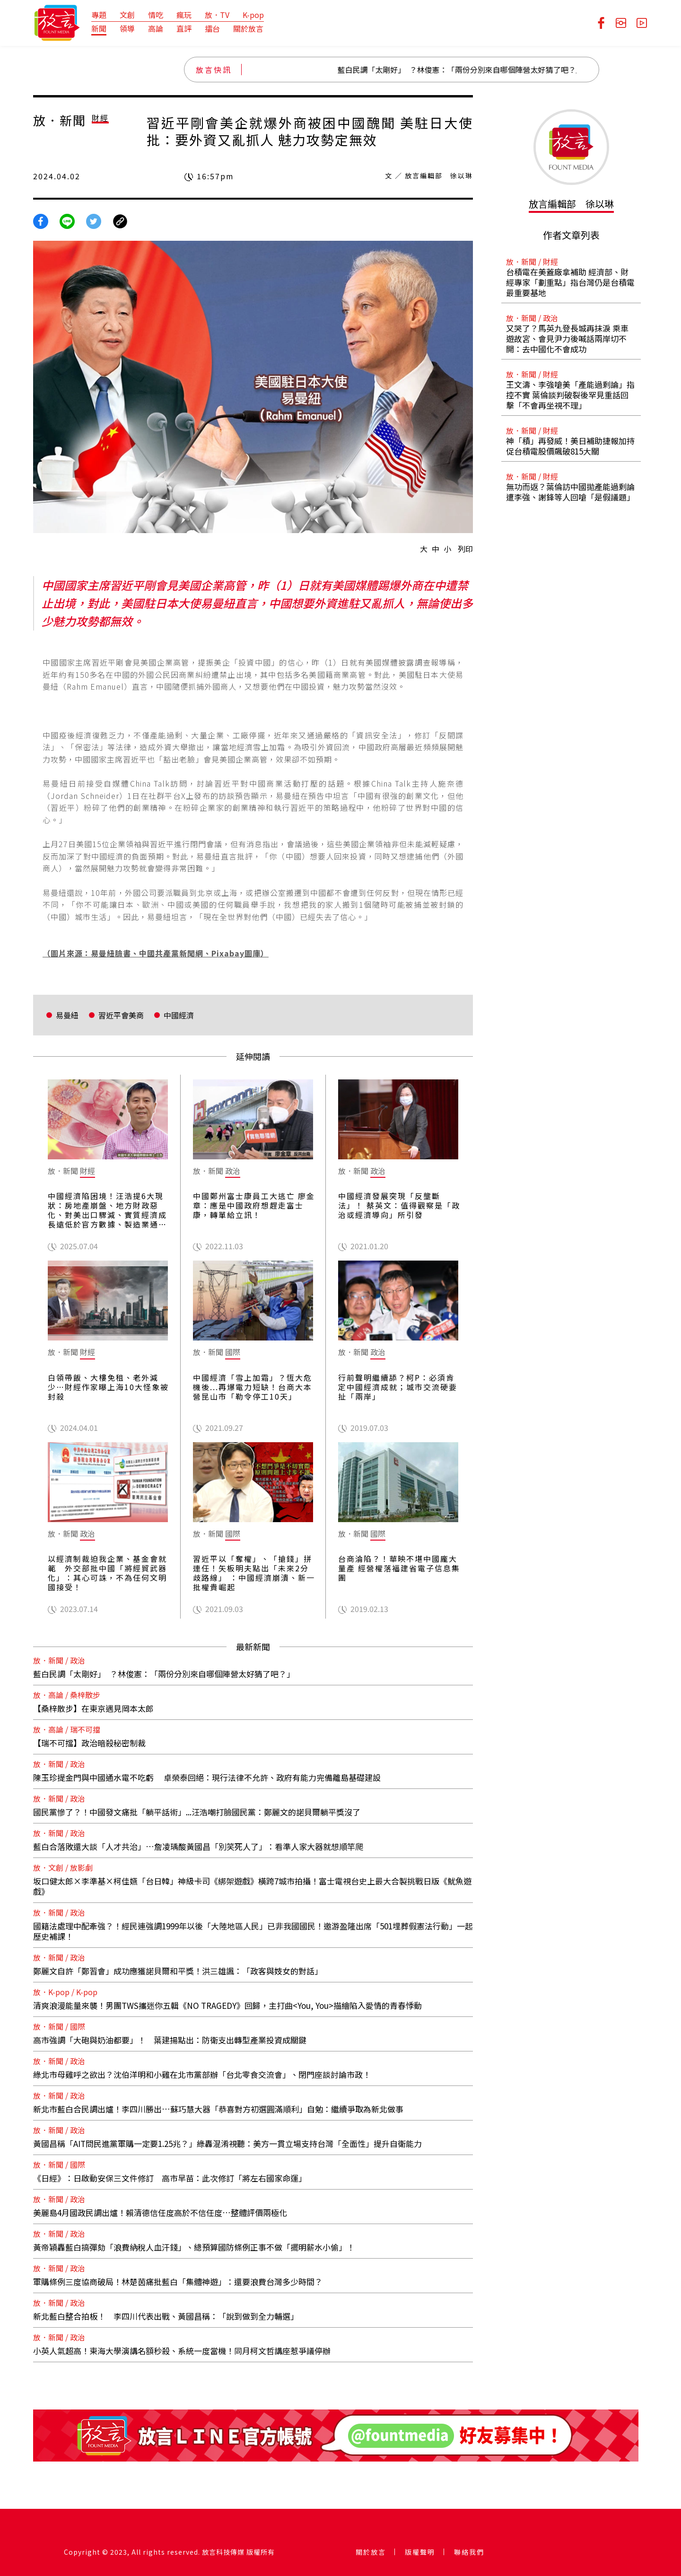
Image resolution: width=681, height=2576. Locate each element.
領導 (127, 28)
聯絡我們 (469, 2552)
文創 (127, 14)
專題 (98, 14)
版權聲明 (420, 2552)
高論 (155, 28)
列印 (465, 548)
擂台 (212, 28)
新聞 (98, 28)
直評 (184, 28)
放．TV (217, 14)
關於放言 (248, 28)
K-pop (253, 14)
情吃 (155, 14)
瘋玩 (184, 14)
